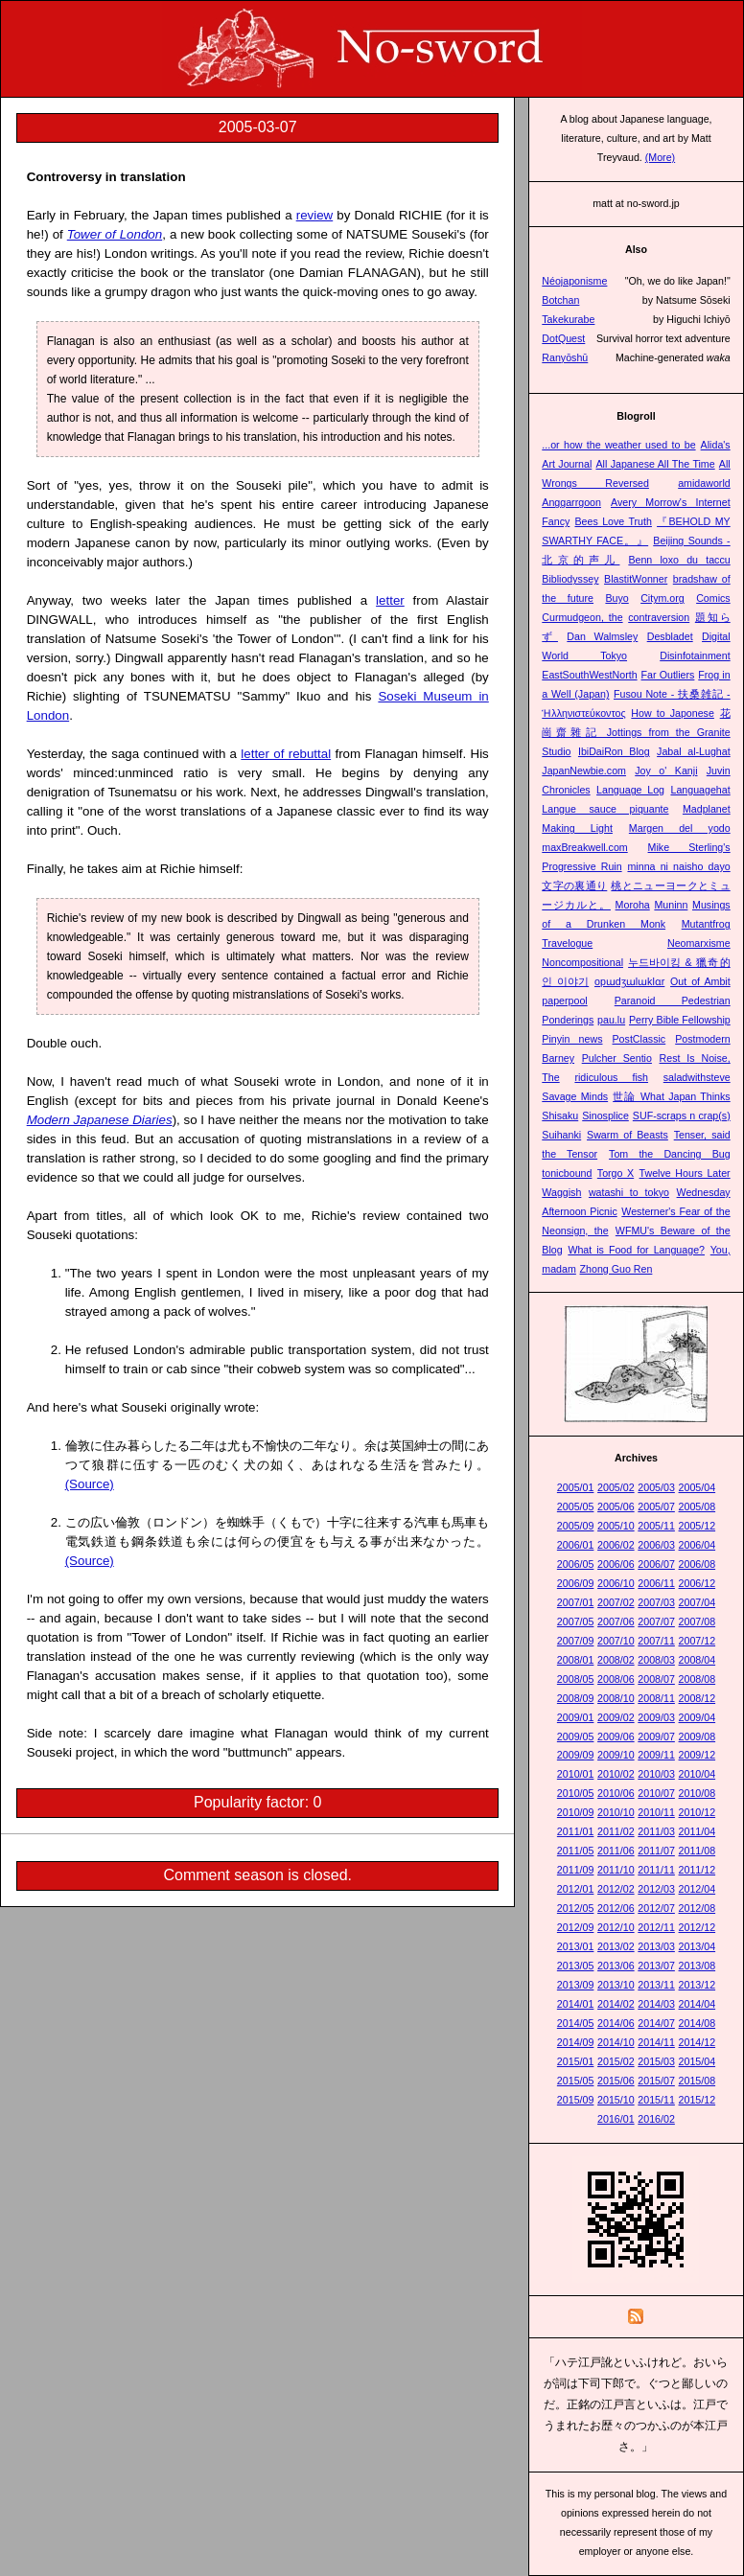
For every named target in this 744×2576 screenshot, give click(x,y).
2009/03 (656, 1717)
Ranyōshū (565, 357)
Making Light (577, 828)
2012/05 (575, 1908)
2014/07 (656, 2023)
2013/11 (656, 1984)
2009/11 (656, 1754)
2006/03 (656, 1545)
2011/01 (575, 1831)
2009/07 (656, 1736)
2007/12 (697, 1640)
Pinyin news (572, 1039)
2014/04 (697, 2004)
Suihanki (561, 1134)
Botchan (560, 300)
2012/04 (697, 1889)
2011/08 (697, 1850)
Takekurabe (568, 319)
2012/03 (656, 1889)
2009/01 (575, 1717)
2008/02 (616, 1660)
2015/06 (616, 2080)
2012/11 (656, 1927)
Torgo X (615, 1173)
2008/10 (616, 1698)
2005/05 (575, 1506)
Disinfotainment (695, 655)
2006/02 (616, 1545)
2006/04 (697, 1545)
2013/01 (575, 1946)
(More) (660, 157)
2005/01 (575, 1487)
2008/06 (616, 1679)
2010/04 (697, 1774)
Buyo (616, 598)
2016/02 (656, 2119)
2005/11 (656, 1525)
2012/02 (616, 1889)
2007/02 (616, 1602)
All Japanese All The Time (654, 464)
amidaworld (704, 483)
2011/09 (575, 1869)
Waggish (561, 1192)
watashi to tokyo (629, 1192)
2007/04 (697, 1602)
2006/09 (575, 1583)
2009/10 (616, 1754)
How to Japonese (672, 713)
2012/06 (616, 1908)
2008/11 (656, 1698)
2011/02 (616, 1831)
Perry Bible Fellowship (680, 1019)
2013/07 (656, 1965)
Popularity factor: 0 (257, 1802)
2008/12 (697, 1698)
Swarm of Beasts (627, 1134)
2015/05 (575, 2080)
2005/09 (575, 1525)
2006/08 (697, 1564)
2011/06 (616, 1850)
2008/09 (575, 1698)
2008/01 (575, 1660)
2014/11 (656, 2042)
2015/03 (656, 2061)
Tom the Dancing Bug (670, 1154)
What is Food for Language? (636, 1249)
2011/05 (575, 1850)
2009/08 (697, 1736)
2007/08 (697, 1621)
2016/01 (616, 2119)
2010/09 (575, 1812)
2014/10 (616, 2042)
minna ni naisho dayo (678, 866)
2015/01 (575, 2061)
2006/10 (616, 1583)
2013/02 (616, 1946)
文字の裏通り (574, 885)
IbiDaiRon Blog (614, 751)
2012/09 (575, 1927)
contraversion (658, 617)
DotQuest (563, 338)
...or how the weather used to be (618, 444)
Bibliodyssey (570, 579)
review (315, 215)
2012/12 (697, 1927)
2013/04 (697, 1946)
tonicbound (567, 1173)
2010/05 (575, 1793)
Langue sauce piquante (605, 809)
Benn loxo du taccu (679, 559)
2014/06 (616, 2023)
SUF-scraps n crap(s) (682, 1115)
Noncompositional (582, 962)
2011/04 (697, 1831)
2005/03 (656, 1487)
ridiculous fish (611, 1077)
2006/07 (656, 1564)
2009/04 (697, 1717)
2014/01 (575, 2004)
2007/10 (616, 1640)
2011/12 (697, 1869)
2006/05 (575, 1564)
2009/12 (697, 1754)
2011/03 (656, 1831)
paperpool (564, 1000)
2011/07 (656, 1850)
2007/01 (575, 1602)
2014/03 (656, 2004)
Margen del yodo (680, 828)
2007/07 (656, 1621)
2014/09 (575, 2042)
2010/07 (656, 1793)
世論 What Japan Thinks (672, 1096)
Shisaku (560, 1115)
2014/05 (575, 2023)
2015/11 (656, 2099)
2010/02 (616, 1774)
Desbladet (670, 636)
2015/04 (697, 2061)
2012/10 (616, 1927)
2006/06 (616, 1564)
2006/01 (575, 1545)
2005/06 (616, 1506)
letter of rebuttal (286, 754)
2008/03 (656, 1660)
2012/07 (656, 1908)
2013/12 (697, 1984)
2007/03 (656, 1602)
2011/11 (656, 1869)
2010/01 (575, 1774)
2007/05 (575, 1621)
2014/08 (697, 2023)
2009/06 (616, 1736)
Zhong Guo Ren (616, 1269)
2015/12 (697, 2099)
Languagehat (700, 789)
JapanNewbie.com (584, 770)
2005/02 (616, 1487)
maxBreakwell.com (584, 847)
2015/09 (575, 2099)
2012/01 (575, 1889)
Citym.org (662, 598)
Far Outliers (668, 674)
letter (390, 600)
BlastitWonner (635, 579)
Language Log (630, 789)
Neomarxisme (699, 943)
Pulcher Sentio (617, 1058)
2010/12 (697, 1812)
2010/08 (697, 1793)
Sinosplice (605, 1115)
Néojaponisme (574, 281)
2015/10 (616, 2099)
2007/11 (656, 1640)
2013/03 (656, 1946)
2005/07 (656, 1506)
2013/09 (575, 1984)
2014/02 (616, 2004)
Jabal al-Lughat (694, 751)
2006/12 (697, 1583)
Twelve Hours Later (685, 1173)
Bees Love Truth (612, 521)
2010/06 (616, 1793)
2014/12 (697, 2042)
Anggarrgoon (571, 502)
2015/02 (616, 2061)
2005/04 (697, 1487)
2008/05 (575, 1679)
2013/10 (616, 1984)
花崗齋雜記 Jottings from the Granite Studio (636, 732)
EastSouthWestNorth (589, 674)
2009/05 (575, 1736)
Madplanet (707, 809)
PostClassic (639, 1039)
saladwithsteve (697, 1077)
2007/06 (616, 1621)
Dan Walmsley (602, 636)
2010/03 (656, 1774)
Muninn (670, 904)
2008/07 (656, 1679)
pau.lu (611, 1019)
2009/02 (616, 1717)
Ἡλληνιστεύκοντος (583, 713)
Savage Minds (575, 1096)
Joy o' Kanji (666, 770)
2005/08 (697, 1506)
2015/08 (697, 2080)
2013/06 (616, 1965)
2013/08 (697, 1965)
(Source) (89, 1484)
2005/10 (616, 1525)
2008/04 (697, 1660)
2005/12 (697, 1525)
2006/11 (656, 1583)
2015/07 (656, 2080)
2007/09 (575, 1640)
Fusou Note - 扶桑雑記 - (672, 694)
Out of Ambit (700, 981)
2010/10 (616, 1812)
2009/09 (575, 1754)
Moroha (633, 904)
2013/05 (575, 1965)
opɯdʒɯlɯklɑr (629, 981)
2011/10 (616, 1869)
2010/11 (656, 1812)
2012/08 (697, 1908)
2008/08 (697, 1679)
